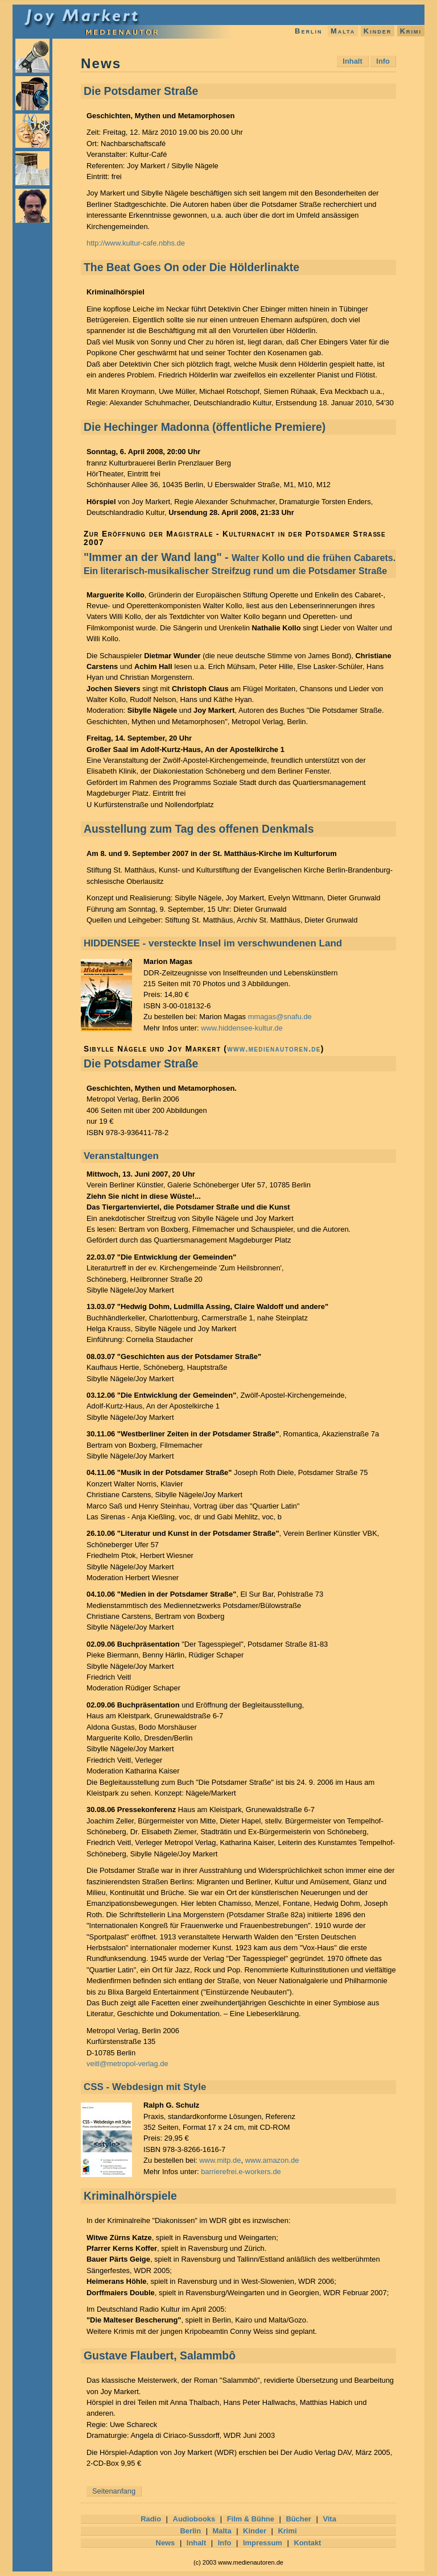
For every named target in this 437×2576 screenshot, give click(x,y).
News (165, 2542)
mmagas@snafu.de (280, 1016)
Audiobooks (194, 2519)
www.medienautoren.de (274, 1049)
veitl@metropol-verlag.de (127, 2063)
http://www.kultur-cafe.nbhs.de (135, 243)
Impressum (262, 2542)
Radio (151, 2519)
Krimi (411, 31)
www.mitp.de (220, 2160)
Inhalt (352, 61)
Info (383, 61)
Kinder (377, 31)
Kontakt (307, 2542)
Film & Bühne (250, 2519)
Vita (329, 2519)
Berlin (308, 31)
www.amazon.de (272, 2160)
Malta (343, 31)
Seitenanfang (113, 2491)
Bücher (298, 2519)
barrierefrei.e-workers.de (241, 2171)
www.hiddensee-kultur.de (242, 1028)
